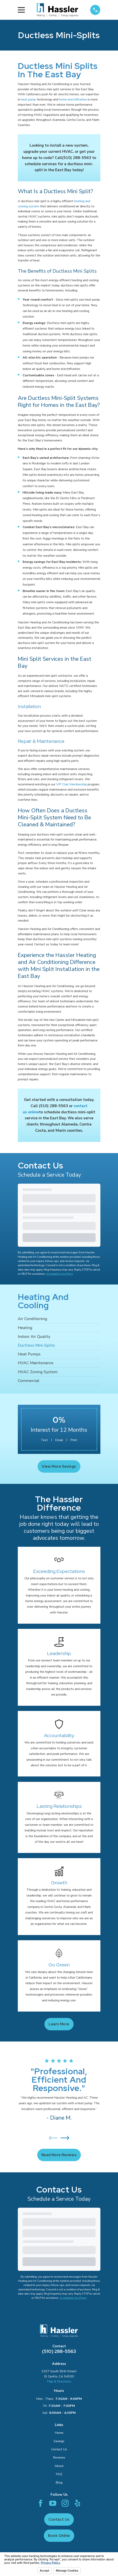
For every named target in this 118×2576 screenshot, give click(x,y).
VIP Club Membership (71, 784)
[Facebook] (40, 2503)
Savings (59, 2441)
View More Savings (59, 1466)
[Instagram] (65, 2503)
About (59, 2466)
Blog (59, 2482)
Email (59, 1440)
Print (73, 1440)
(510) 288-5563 (59, 2351)
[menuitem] (59, 1319)
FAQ (59, 2474)
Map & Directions (59, 2381)
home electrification (73, 99)
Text (44, 1440)
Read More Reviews (59, 2155)
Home (59, 2433)
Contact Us (59, 2449)
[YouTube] (52, 2503)
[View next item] (65, 2138)
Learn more (59, 2024)
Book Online (59, 2535)
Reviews (59, 2457)
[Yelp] (77, 2503)
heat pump (28, 99)
